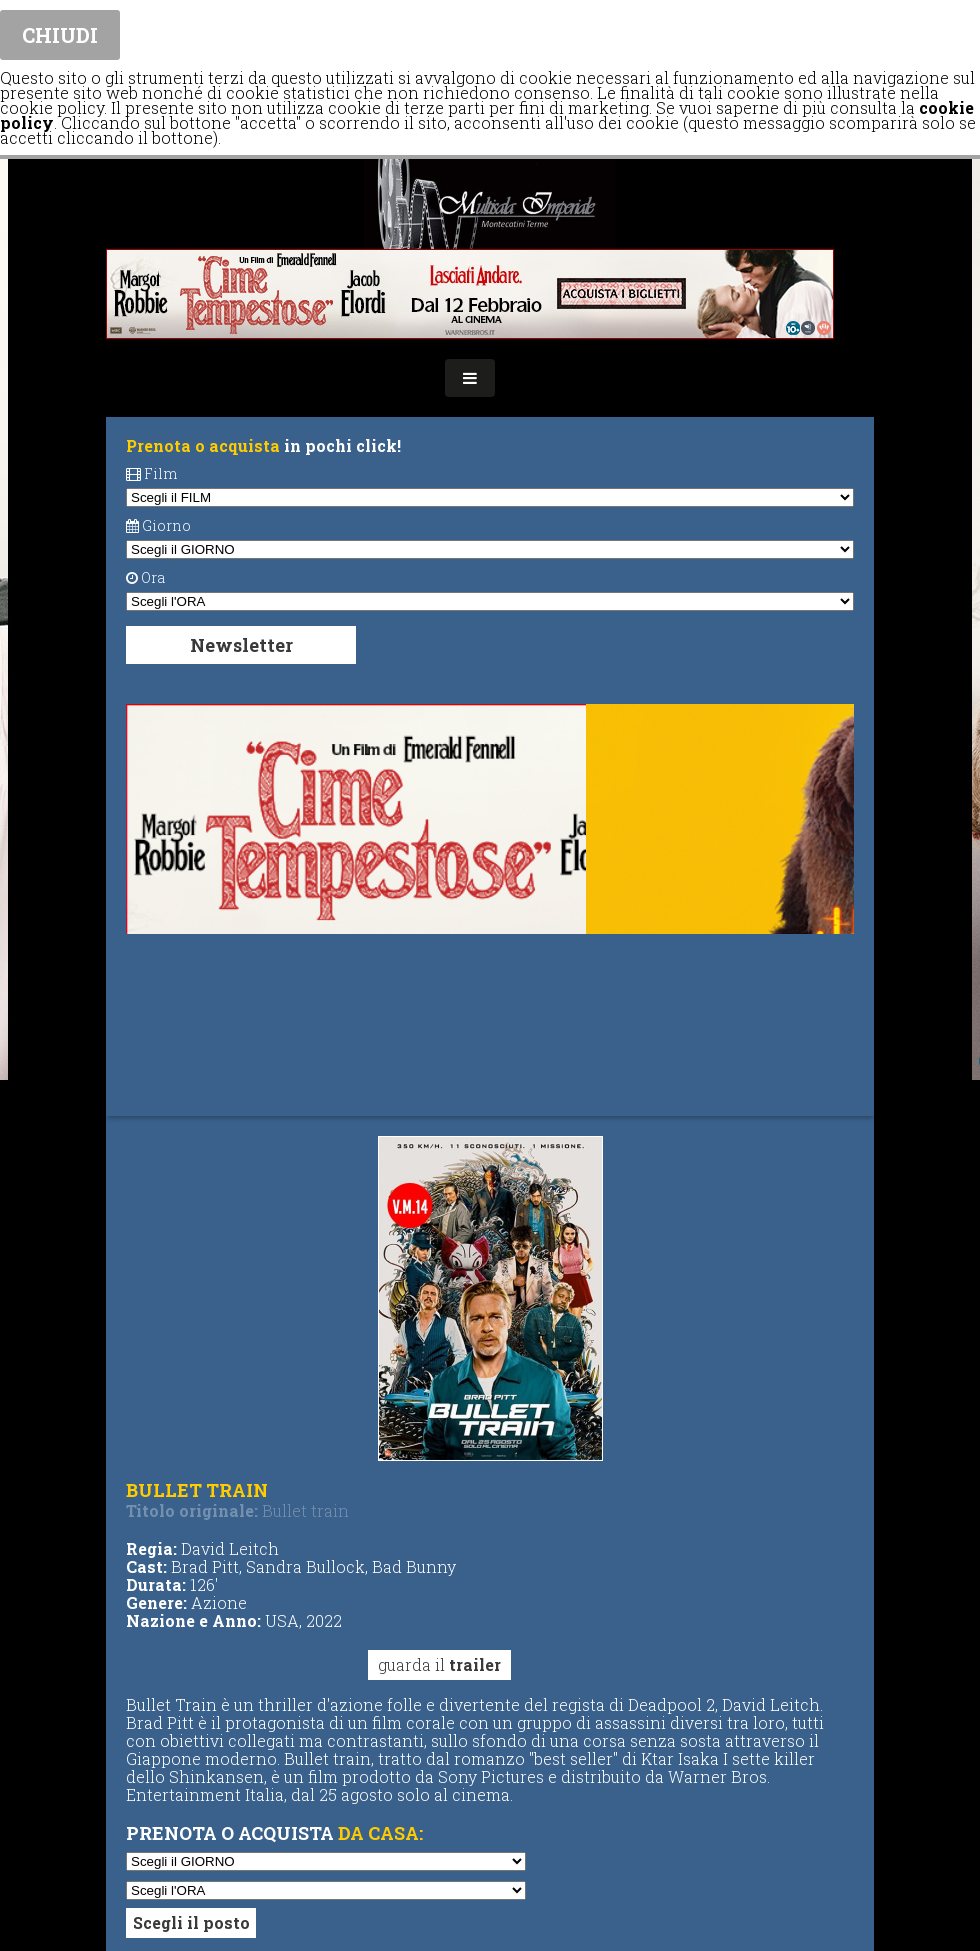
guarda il (439, 1664)
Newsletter (241, 645)
